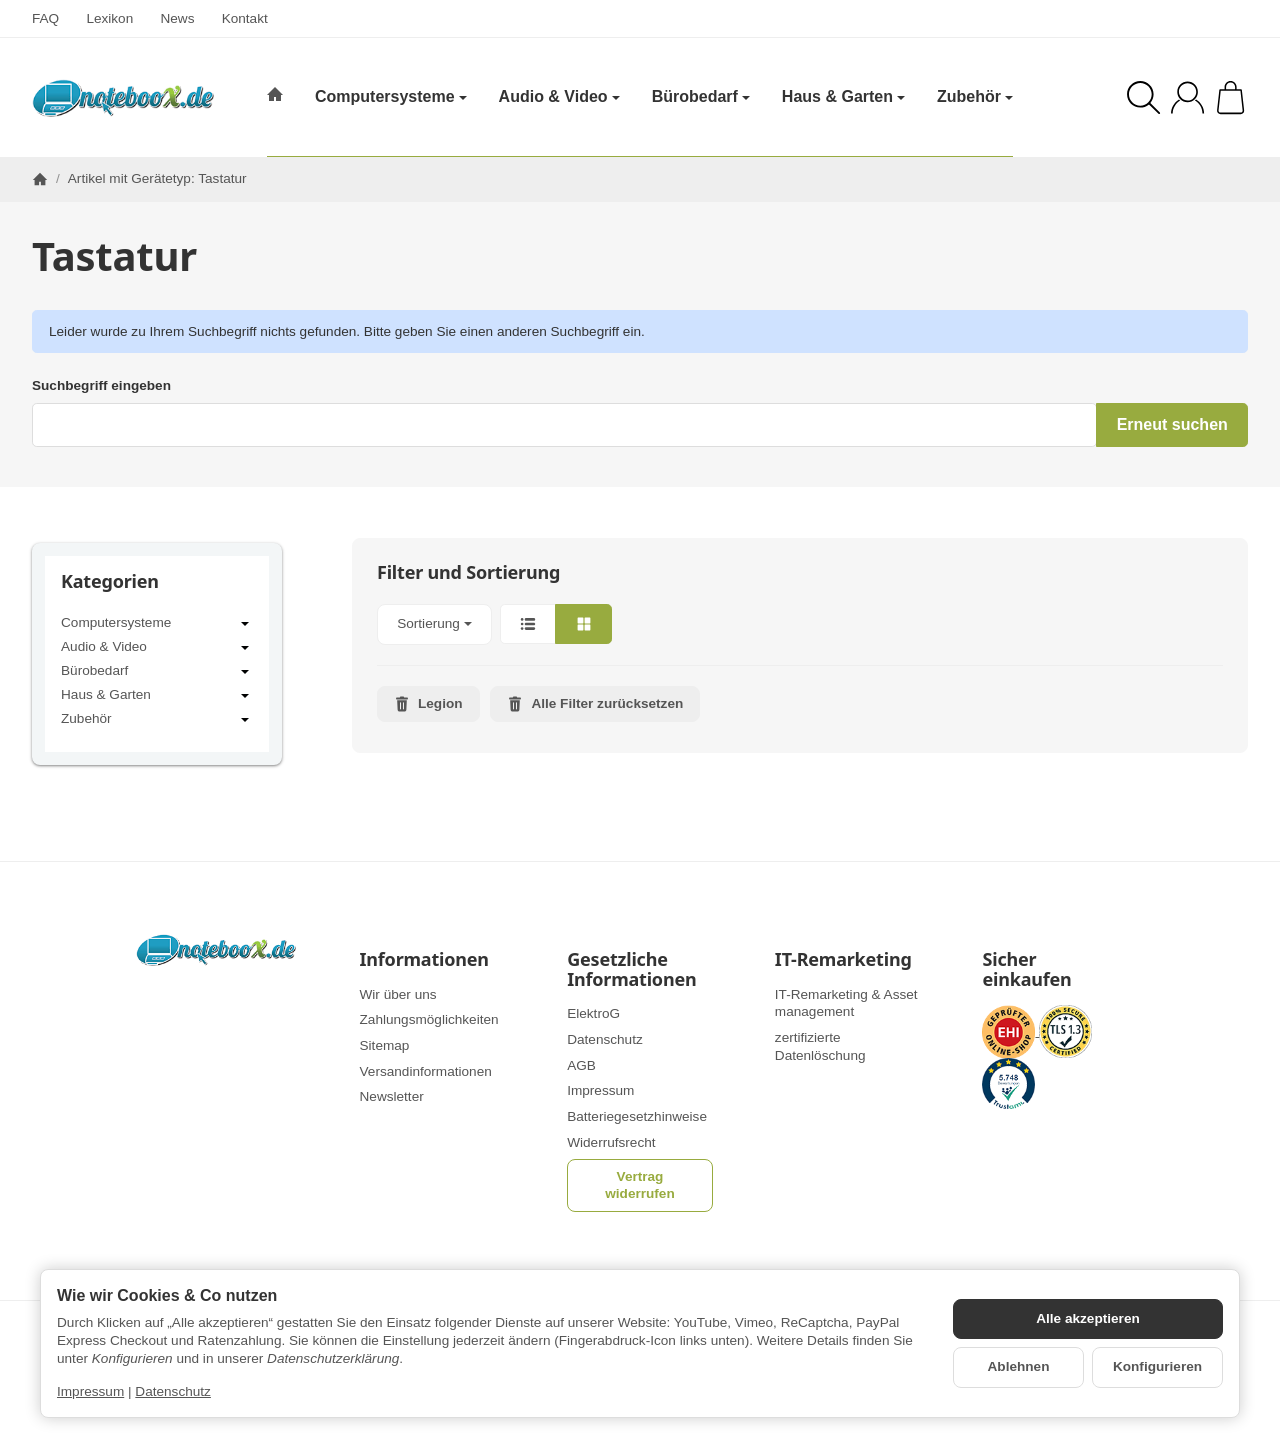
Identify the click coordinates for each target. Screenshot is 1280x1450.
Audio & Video (157, 648)
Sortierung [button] (434, 623)
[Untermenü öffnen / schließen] (245, 624)
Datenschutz (173, 1391)
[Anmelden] (1187, 97)
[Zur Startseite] (123, 98)
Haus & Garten (157, 696)
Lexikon (109, 18)
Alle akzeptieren (1088, 1318)
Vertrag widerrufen (640, 1184)
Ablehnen (1019, 1366)
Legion (428, 704)
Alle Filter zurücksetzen (595, 704)
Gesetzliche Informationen (631, 970)
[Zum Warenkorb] (1230, 97)
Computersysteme (157, 624)
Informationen (424, 960)
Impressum (90, 1391)
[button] (800, 624)
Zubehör (157, 720)
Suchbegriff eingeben (101, 385)
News (177, 18)
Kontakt (245, 18)
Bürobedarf (157, 672)
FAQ (45, 18)
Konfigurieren (1157, 1366)
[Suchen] (1143, 97)
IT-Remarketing (843, 960)
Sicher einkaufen (1026, 970)
